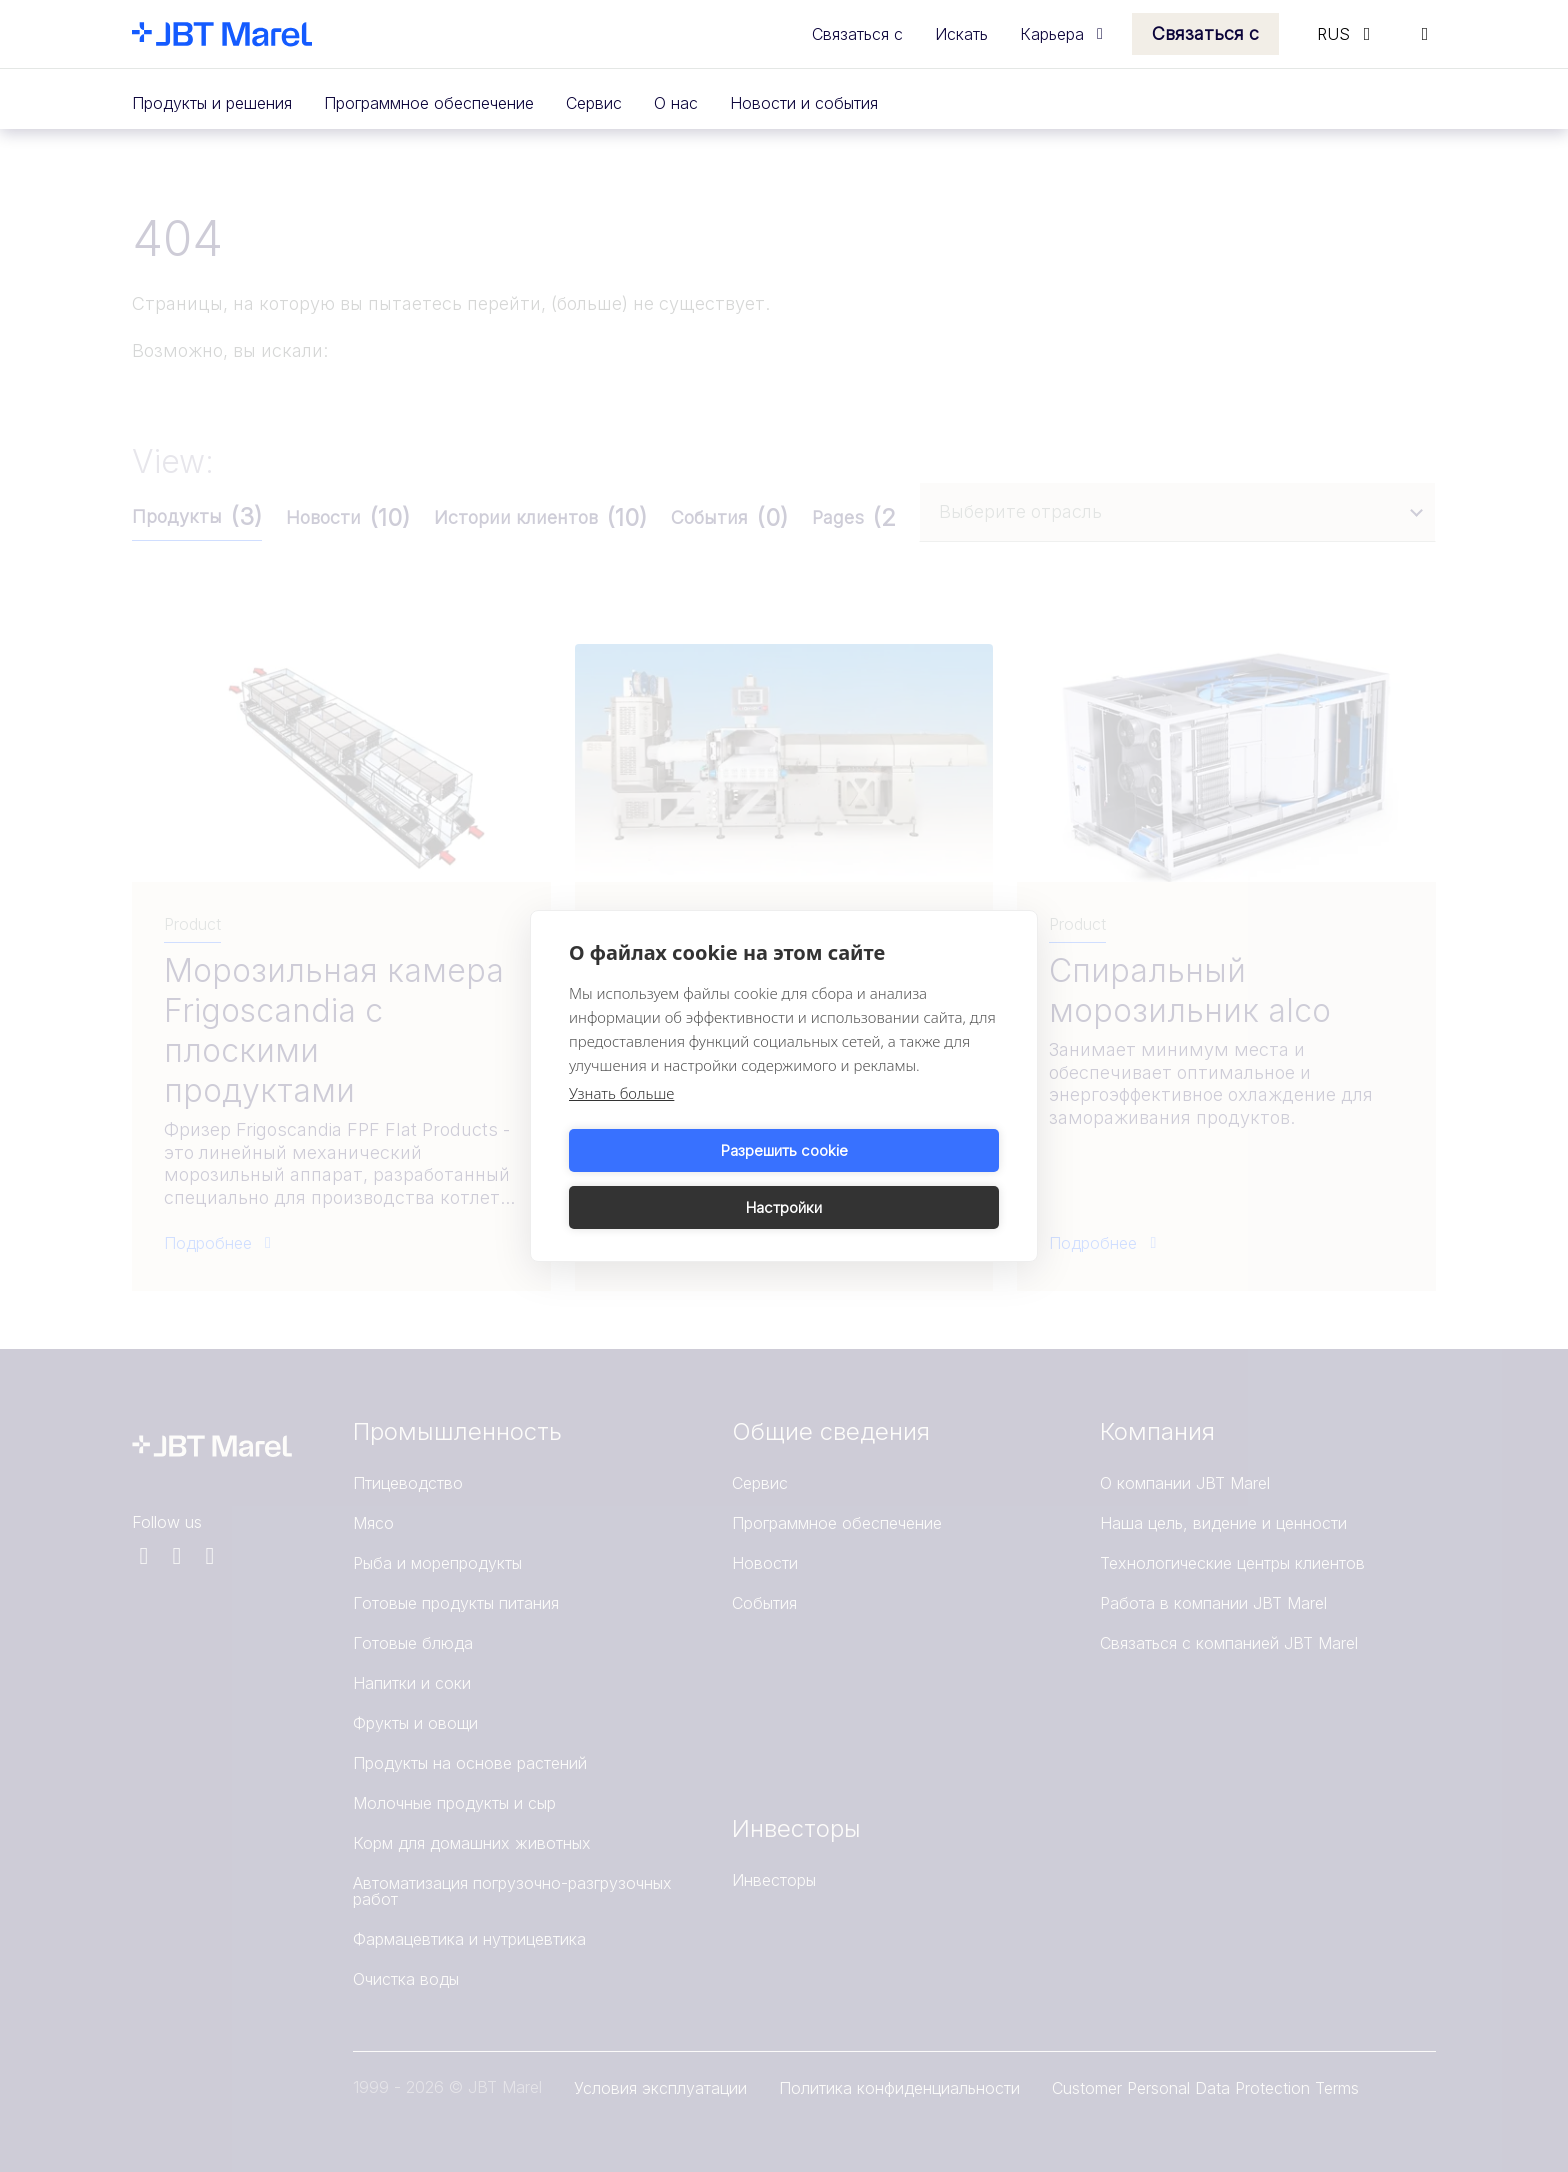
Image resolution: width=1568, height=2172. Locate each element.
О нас (676, 103)
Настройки (895, 1178)
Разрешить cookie (673, 1178)
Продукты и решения (212, 103)
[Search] (1425, 34)
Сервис (594, 103)
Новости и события (804, 103)
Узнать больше (621, 1122)
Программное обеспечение (429, 103)
